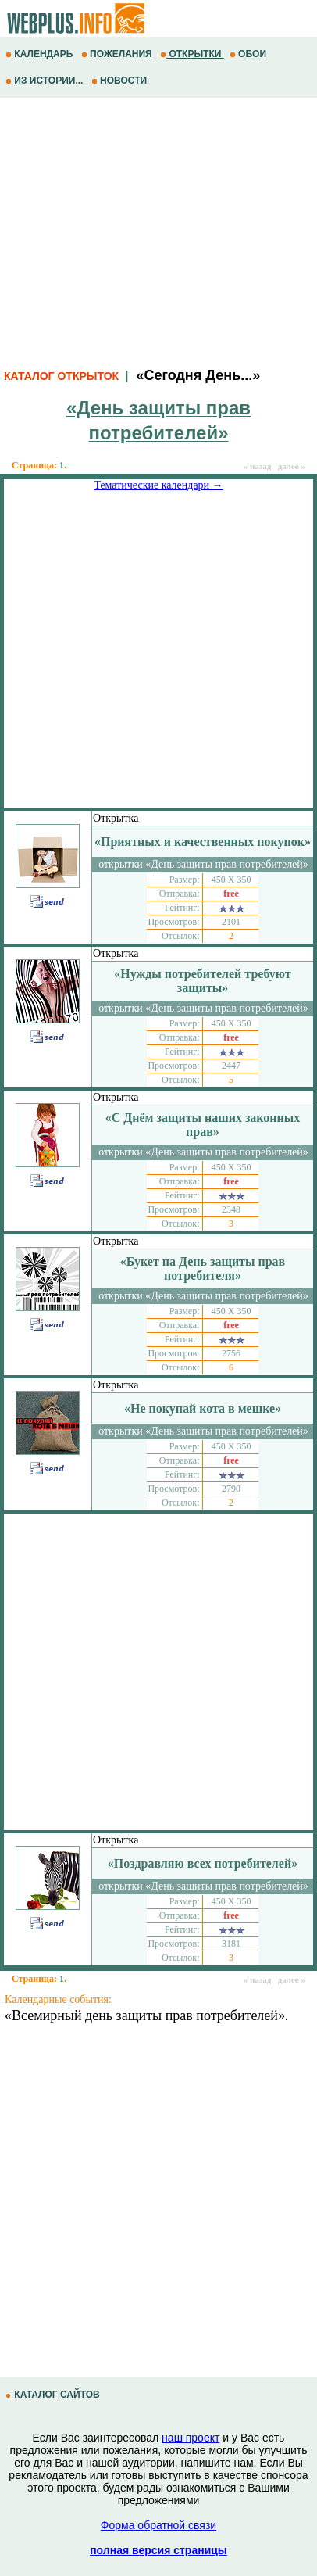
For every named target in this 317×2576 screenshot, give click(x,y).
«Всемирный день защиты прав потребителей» (145, 2015)
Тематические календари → (158, 485)
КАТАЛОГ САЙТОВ (53, 2394)
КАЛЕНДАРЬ (40, 53)
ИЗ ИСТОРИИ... (45, 80)
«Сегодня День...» (198, 375)
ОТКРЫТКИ (192, 53)
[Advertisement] (158, 230)
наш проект (190, 2437)
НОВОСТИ (120, 80)
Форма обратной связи (158, 2525)
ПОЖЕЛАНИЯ (118, 53)
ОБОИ (249, 53)
